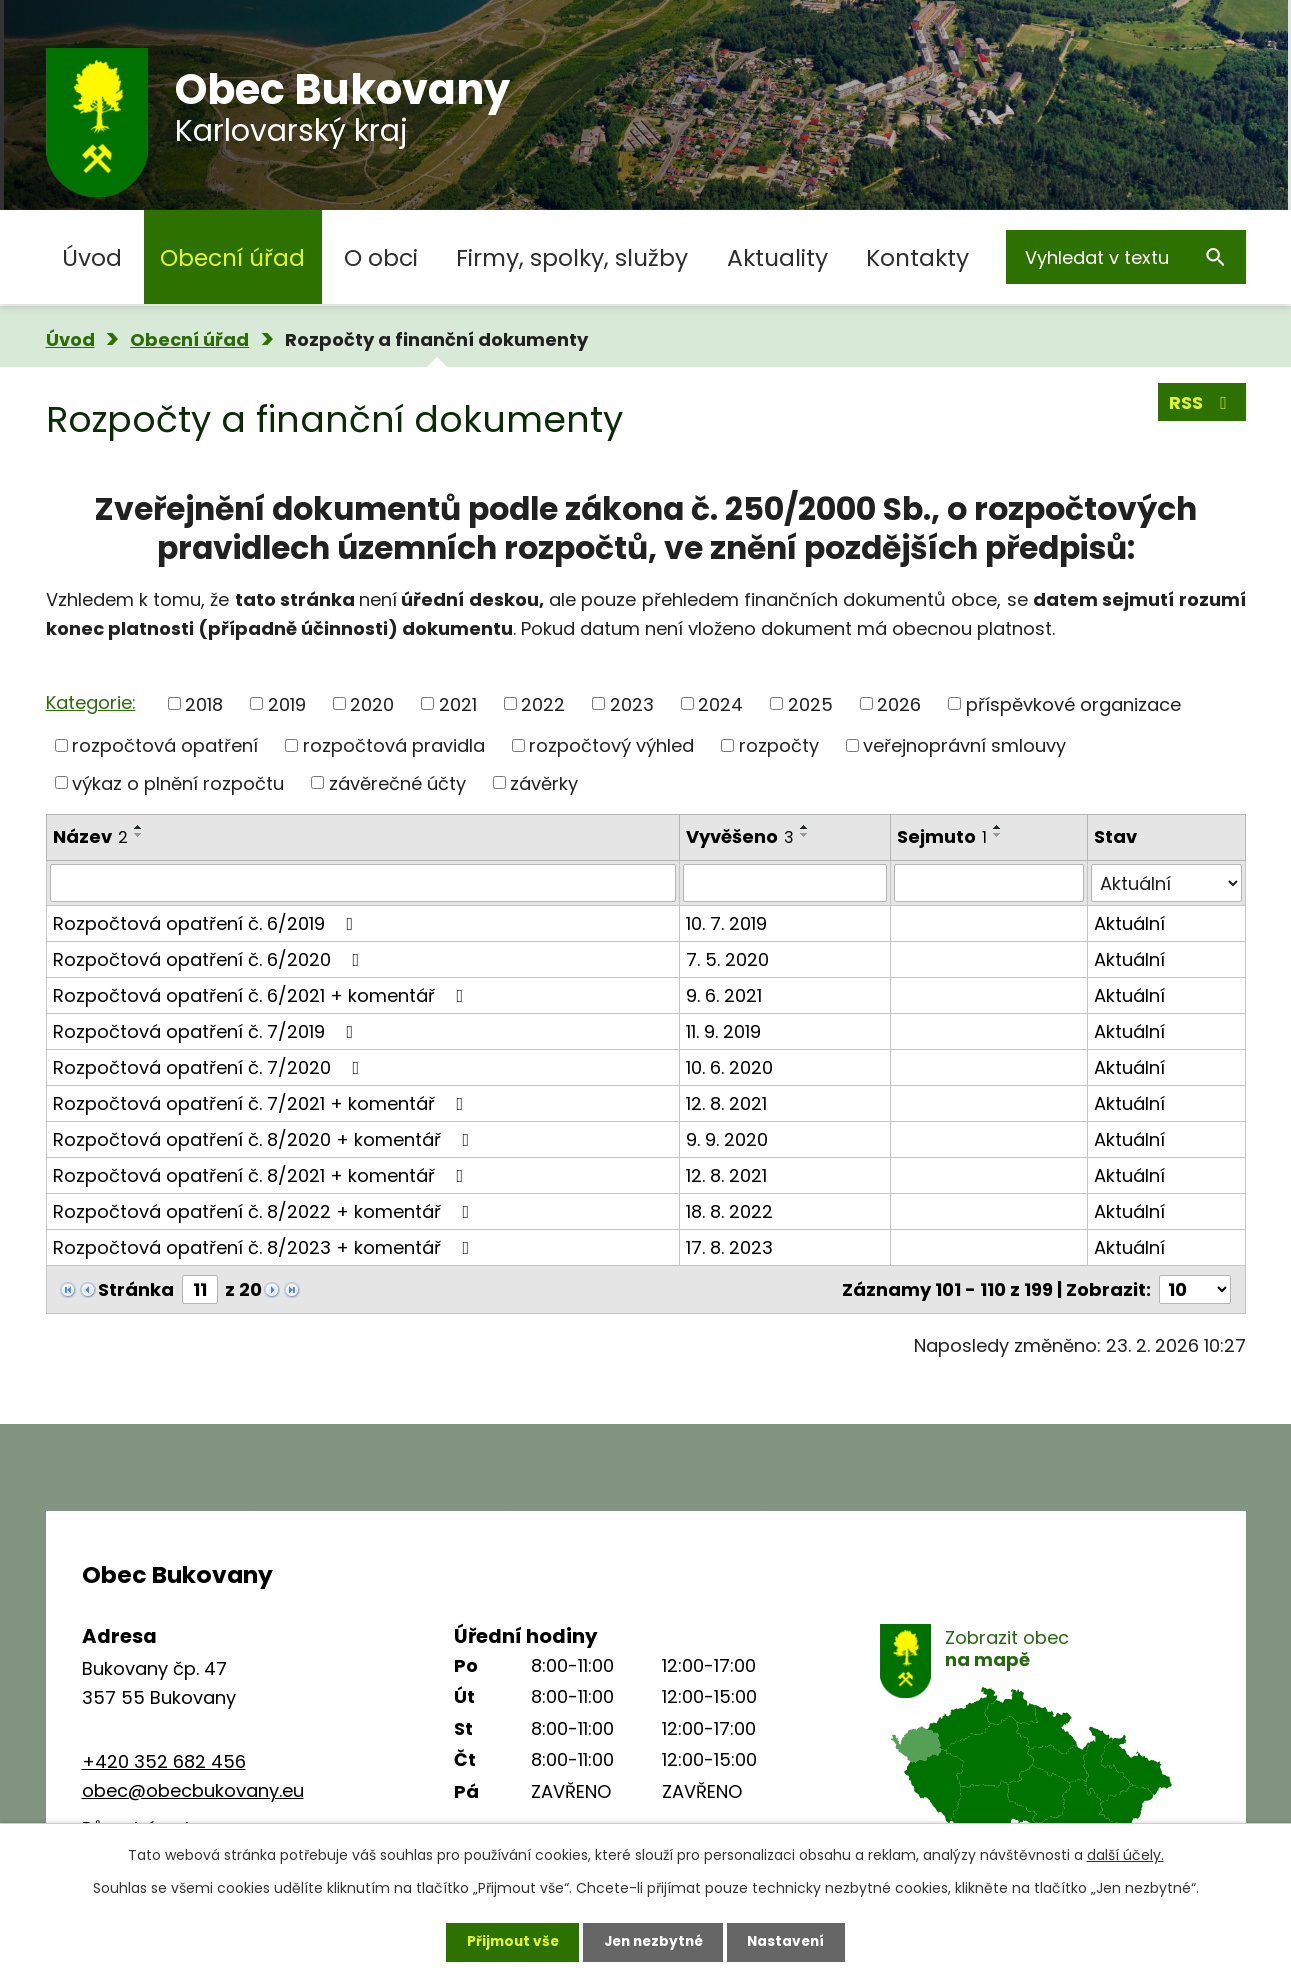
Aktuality (777, 257)
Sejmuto (942, 836)
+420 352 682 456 (164, 1761)
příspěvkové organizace (1073, 703)
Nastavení (792, 1941)
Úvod (92, 257)
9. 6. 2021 (724, 995)
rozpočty (779, 745)
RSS (1202, 403)
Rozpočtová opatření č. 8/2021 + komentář (262, 1175)
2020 (372, 703)
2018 (204, 703)
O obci (381, 257)
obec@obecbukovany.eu (193, 1790)
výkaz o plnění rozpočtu (178, 782)
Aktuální (1129, 923)
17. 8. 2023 (729, 1247)
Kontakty (917, 257)
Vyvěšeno (740, 836)
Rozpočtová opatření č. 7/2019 (207, 1031)
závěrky (544, 782)
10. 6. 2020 (729, 1067)
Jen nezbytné (653, 1941)
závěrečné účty (397, 782)
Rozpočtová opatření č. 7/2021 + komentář (262, 1103)
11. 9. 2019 (723, 1031)
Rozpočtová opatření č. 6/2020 (210, 959)
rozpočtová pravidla (394, 745)
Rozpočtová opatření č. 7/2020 (210, 1067)
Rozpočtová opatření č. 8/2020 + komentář (265, 1139)
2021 (458, 703)
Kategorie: (91, 702)
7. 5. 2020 (727, 959)
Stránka (136, 1289)
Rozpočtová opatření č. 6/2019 (207, 923)
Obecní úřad (232, 257)
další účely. (1125, 1854)
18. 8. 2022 (729, 1211)
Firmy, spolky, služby (572, 257)
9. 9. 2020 (727, 1139)
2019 (287, 703)
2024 (720, 703)
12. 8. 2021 (726, 1103)
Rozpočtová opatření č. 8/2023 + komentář (265, 1247)
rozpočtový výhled (611, 745)
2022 (543, 703)
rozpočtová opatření (165, 745)
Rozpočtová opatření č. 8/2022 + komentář (265, 1211)
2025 (810, 703)
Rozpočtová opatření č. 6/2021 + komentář (262, 995)
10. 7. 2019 (726, 923)
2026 (899, 703)
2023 (632, 703)
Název (90, 836)
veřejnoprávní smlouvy (964, 745)
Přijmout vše (507, 1941)
